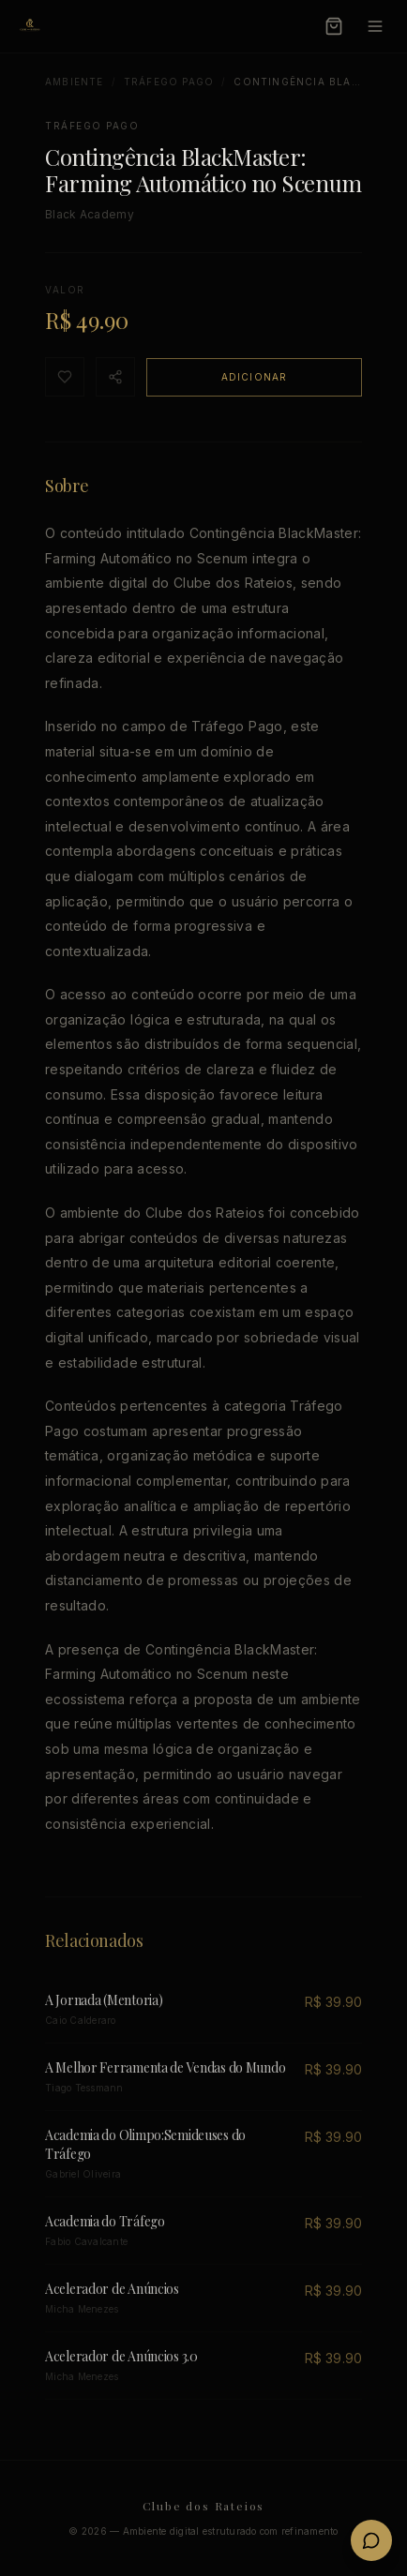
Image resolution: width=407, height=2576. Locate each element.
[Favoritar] (64, 377)
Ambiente (74, 81)
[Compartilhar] (115, 377)
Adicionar (254, 376)
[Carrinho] (334, 26)
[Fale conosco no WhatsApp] (371, 2540)
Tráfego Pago (169, 81)
